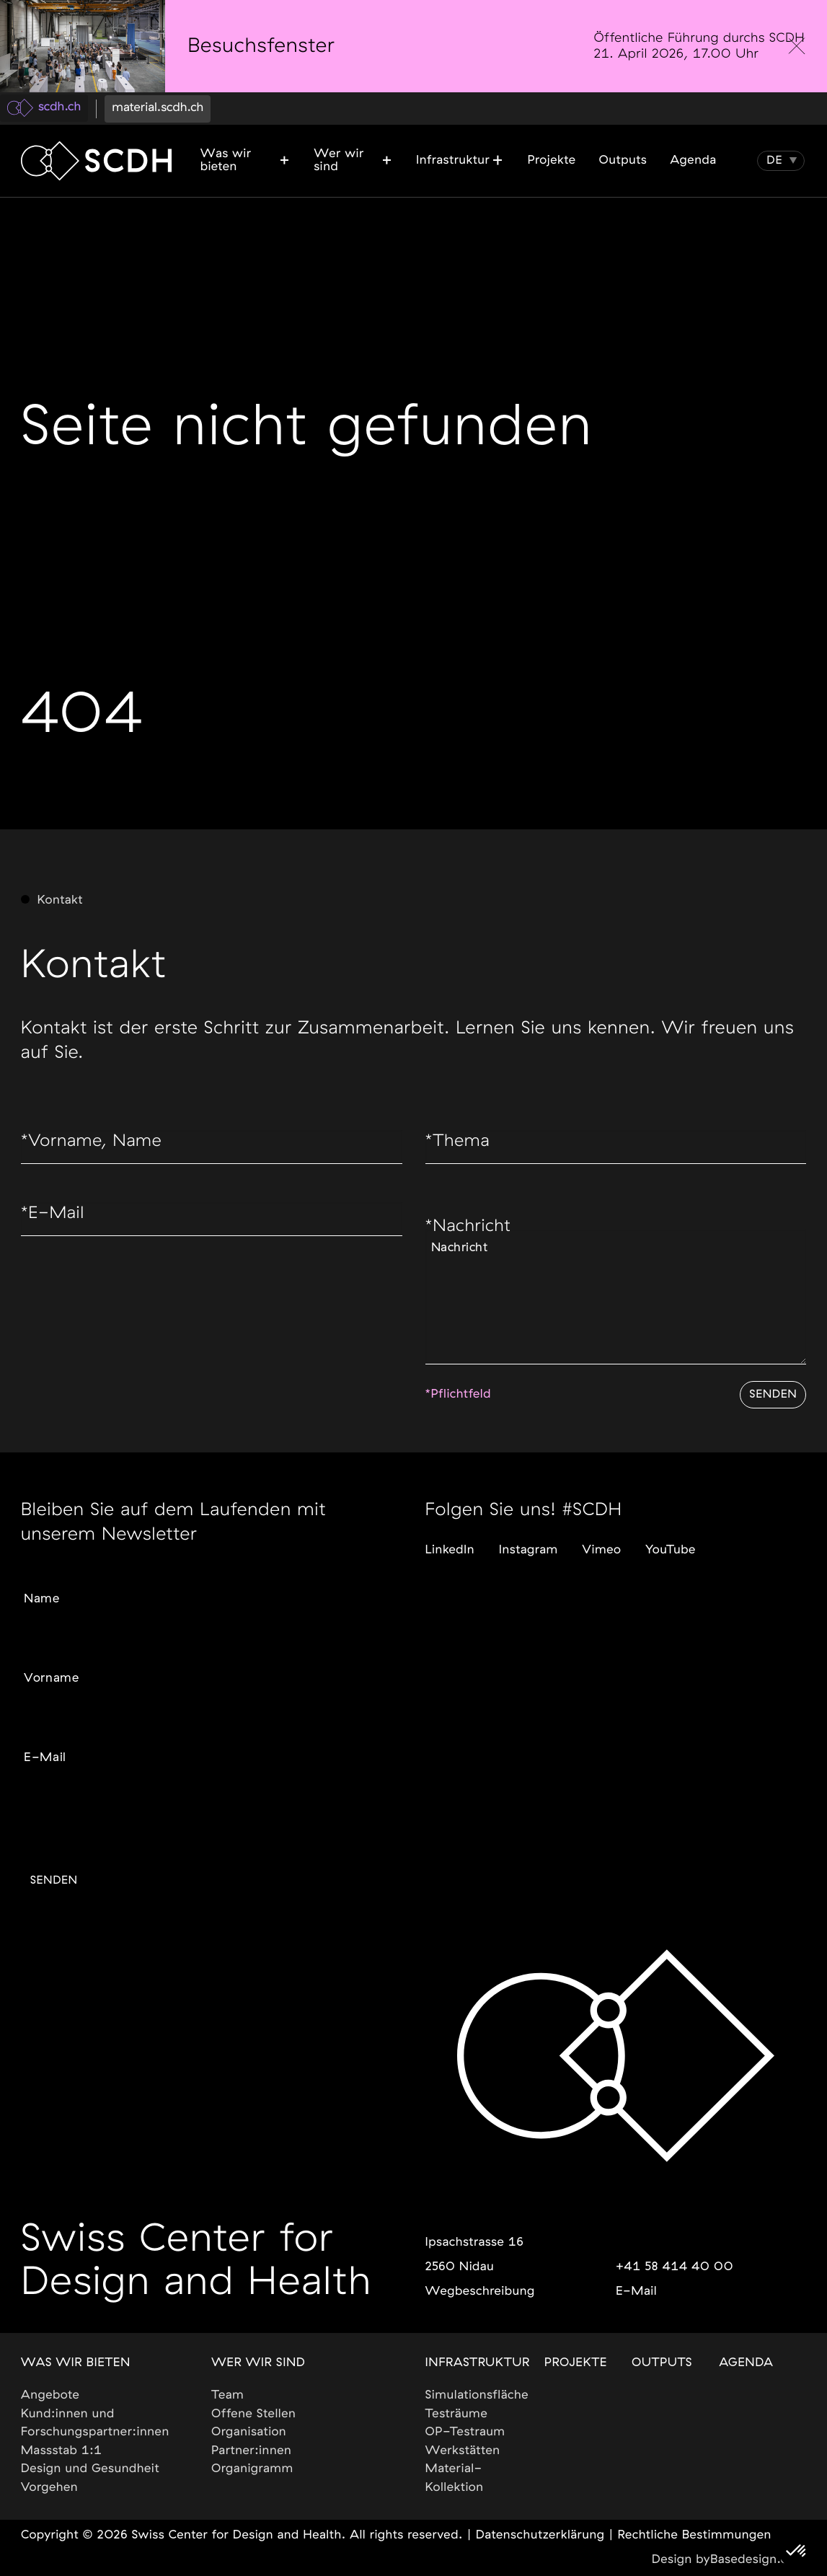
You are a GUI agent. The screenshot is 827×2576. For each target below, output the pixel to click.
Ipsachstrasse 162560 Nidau (474, 2254)
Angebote (50, 2395)
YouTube (670, 1541)
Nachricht (471, 1231)
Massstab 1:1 (61, 2451)
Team (227, 2395)
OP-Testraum (465, 2432)
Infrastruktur (477, 2363)
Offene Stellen (253, 2414)
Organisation (248, 2432)
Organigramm (252, 2469)
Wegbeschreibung (479, 2291)
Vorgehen (50, 2488)
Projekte (575, 2363)
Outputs (662, 2363)
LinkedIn (449, 1541)
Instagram (528, 1541)
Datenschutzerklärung (540, 2535)
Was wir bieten (76, 2363)
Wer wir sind (258, 2363)
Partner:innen (251, 2451)
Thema (460, 1144)
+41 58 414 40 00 (674, 2267)
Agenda (746, 2363)
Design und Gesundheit (90, 2469)
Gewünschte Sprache (75, 1805)
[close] (797, 46)
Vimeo (601, 1541)
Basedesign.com (758, 2560)
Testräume (456, 2414)
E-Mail (55, 1219)
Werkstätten (462, 2451)
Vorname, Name (96, 1144)
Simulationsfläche (477, 2395)
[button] (774, 160)
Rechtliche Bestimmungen (694, 2535)
